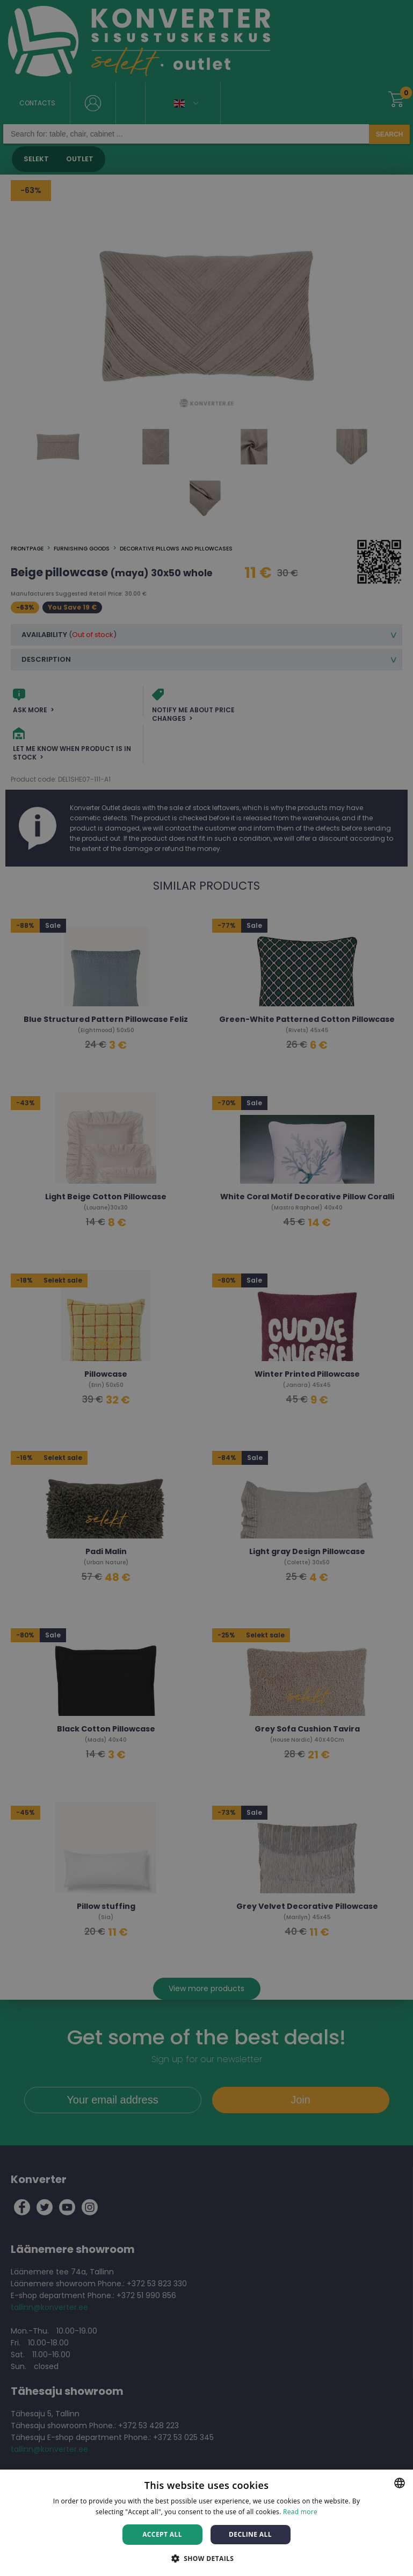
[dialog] (206, 1288)
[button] (206, 2558)
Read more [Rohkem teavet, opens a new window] (300, 2511)
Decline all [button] (250, 2534)
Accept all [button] (162, 2534)
